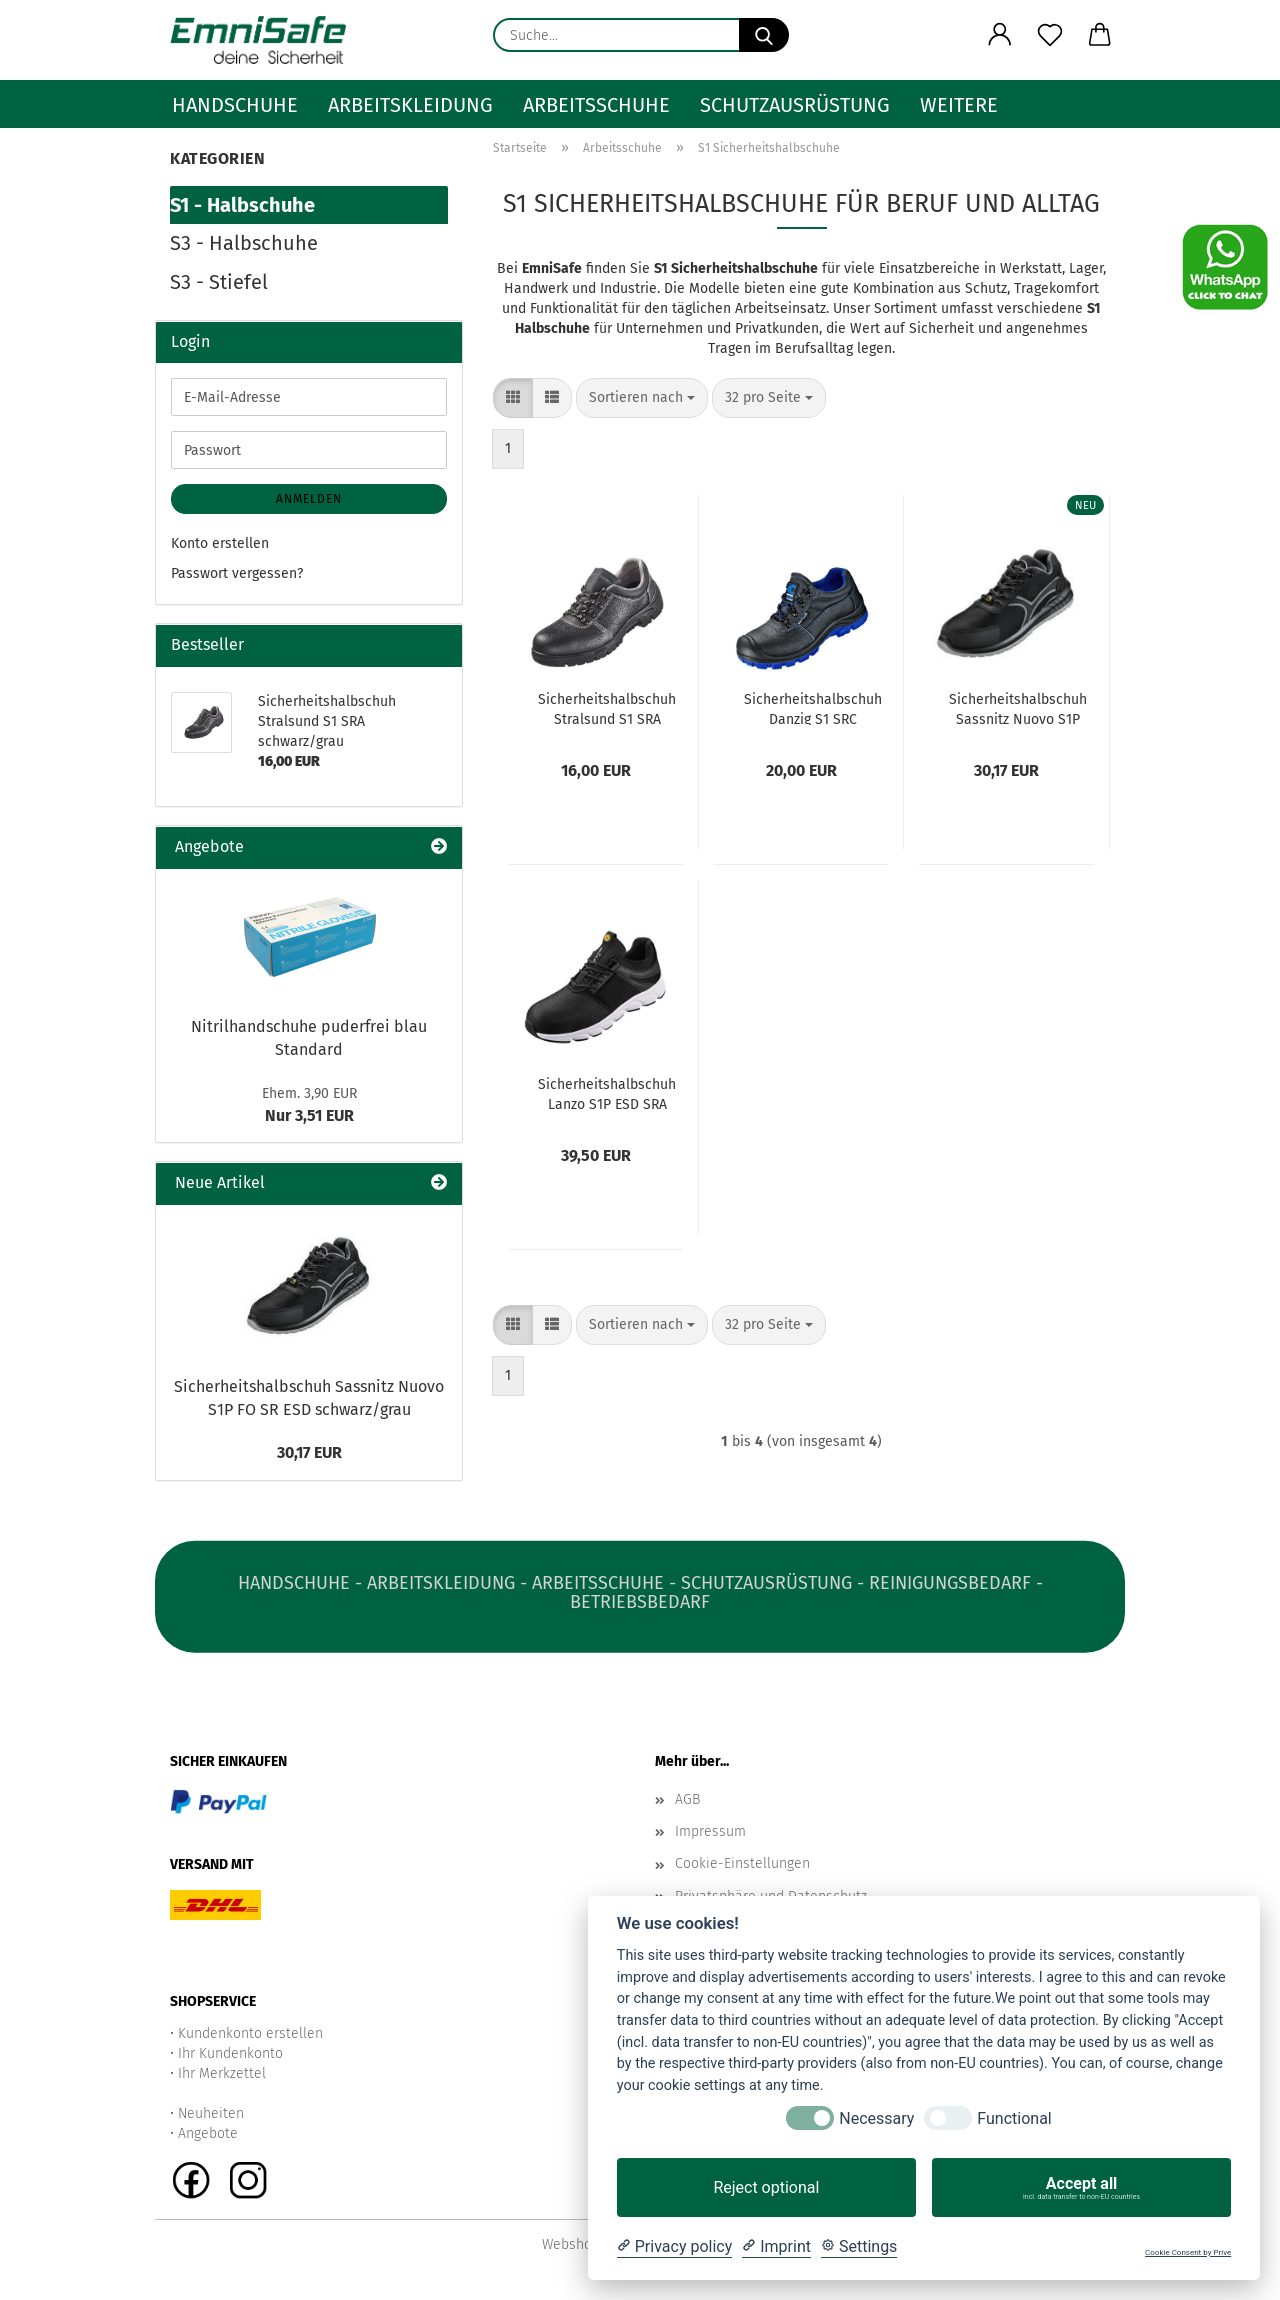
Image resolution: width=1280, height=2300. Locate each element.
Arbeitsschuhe (596, 105)
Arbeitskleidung (410, 105)
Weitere (959, 105)
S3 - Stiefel (219, 282)
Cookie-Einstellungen (742, 1863)
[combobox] (642, 398)
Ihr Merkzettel (222, 2073)
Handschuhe (235, 105)
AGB (687, 1799)
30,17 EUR (309, 1452)
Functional (1014, 2118)
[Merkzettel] (1050, 35)
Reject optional (766, 2187)
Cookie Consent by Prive (1188, 2252)
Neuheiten (211, 2113)
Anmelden (309, 499)
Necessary (876, 2118)
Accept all (1081, 2188)
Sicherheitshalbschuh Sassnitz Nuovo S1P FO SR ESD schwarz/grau (1018, 708)
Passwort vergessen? (237, 573)
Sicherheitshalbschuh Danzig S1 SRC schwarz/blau (813, 708)
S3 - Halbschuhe (244, 243)
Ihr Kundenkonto (230, 2053)
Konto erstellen (220, 543)
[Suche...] (764, 35)
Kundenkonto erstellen (250, 2033)
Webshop (571, 2244)
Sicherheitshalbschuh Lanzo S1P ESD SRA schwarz (607, 1093)
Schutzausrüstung (795, 105)
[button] (1000, 35)
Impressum (710, 1831)
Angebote (208, 2133)
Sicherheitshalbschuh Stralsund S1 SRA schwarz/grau (607, 708)
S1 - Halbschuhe (242, 205)
